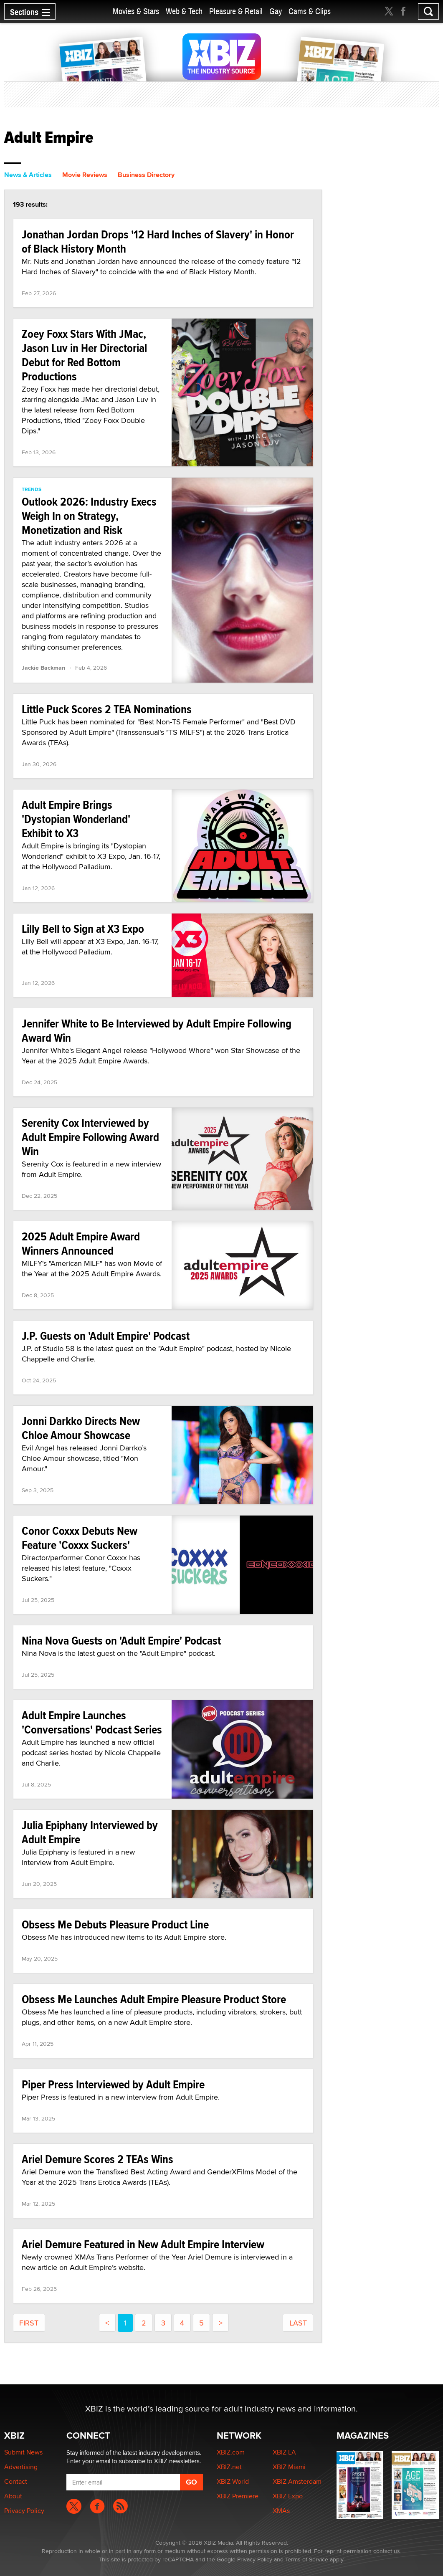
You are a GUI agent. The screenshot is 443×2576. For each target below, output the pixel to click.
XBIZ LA (284, 2452)
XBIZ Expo (288, 2496)
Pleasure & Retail (236, 11)
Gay (275, 11)
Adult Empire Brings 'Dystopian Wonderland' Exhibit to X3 (76, 819)
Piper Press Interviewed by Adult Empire (113, 2084)
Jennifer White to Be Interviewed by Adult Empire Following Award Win (156, 1030)
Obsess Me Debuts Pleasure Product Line (115, 1924)
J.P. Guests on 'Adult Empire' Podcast (106, 1335)
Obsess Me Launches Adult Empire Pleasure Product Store (154, 1999)
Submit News (23, 2452)
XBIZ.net (229, 2467)
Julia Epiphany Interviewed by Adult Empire (90, 1832)
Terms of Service (306, 2559)
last (298, 2323)
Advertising (21, 2467)
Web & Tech (184, 11)
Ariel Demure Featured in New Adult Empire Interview (143, 2244)
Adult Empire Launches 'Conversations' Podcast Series (92, 1722)
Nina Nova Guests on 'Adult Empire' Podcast (121, 1640)
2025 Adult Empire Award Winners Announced (81, 1243)
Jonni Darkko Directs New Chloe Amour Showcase (81, 1428)
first (28, 2323)
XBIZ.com (231, 2452)
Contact (15, 2481)
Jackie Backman (43, 667)
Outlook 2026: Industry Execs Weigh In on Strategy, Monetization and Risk (89, 516)
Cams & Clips (310, 11)
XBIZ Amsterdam (297, 2481)
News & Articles (28, 175)
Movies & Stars (136, 11)
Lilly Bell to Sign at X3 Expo (83, 928)
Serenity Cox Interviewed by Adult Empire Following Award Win (90, 1137)
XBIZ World (233, 2481)
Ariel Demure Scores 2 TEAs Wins (97, 2159)
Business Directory (146, 175)
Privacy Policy (24, 2510)
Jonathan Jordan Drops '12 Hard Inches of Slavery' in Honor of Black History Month (158, 241)
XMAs (281, 2510)
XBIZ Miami (289, 2467)
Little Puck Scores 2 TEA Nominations (107, 709)
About (13, 2496)
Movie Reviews (84, 175)
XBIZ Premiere (237, 2496)
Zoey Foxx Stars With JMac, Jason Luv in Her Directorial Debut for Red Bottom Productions (84, 355)
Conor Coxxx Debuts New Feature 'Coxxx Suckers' (79, 1538)
